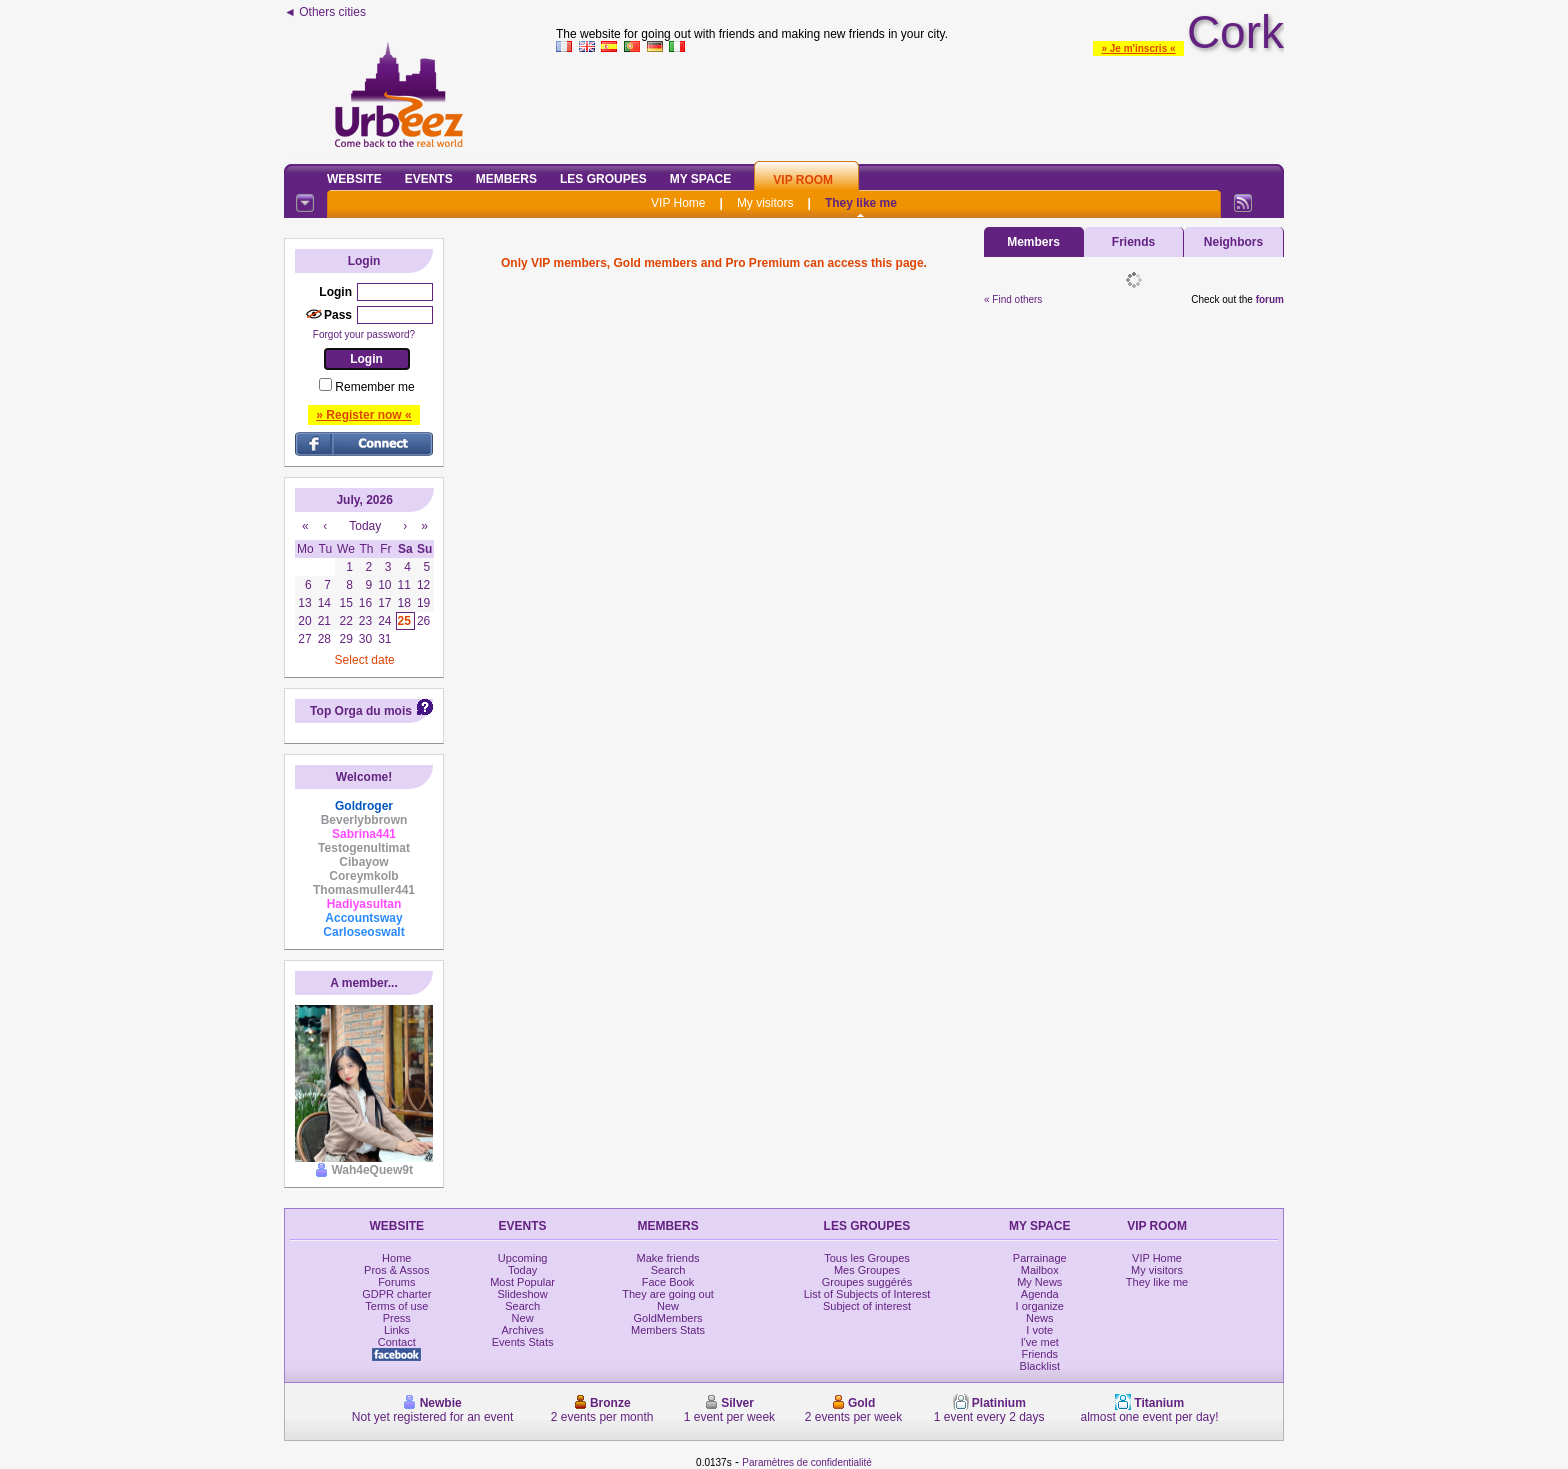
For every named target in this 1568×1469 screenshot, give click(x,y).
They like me (861, 203)
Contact (397, 1342)
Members (506, 179)
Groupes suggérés (867, 1282)
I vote (1039, 1330)
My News (1039, 1282)
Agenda (1040, 1294)
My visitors (765, 203)
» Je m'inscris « (1138, 48)
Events (429, 179)
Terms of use (396, 1306)
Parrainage (1040, 1258)
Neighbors (1233, 242)
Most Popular (522, 1282)
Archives (523, 1330)
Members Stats (668, 1330)
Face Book (668, 1282)
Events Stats (523, 1342)
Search (522, 1306)
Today (522, 1270)
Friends (1133, 242)
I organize (1040, 1306)
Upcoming (523, 1258)
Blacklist (1040, 1366)
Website (354, 179)
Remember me (374, 387)
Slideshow (523, 1294)
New (523, 1318)
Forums (396, 1282)
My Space (701, 179)
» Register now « (363, 415)
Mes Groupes (867, 1270)
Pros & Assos (396, 1270)
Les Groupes (603, 179)
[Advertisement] (920, 104)
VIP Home (678, 203)
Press (397, 1318)
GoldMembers (668, 1318)
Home (396, 1258)
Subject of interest (867, 1306)
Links (397, 1330)
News (1040, 1318)
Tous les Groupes (867, 1258)
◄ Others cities (325, 12)
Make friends (668, 1258)
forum (1270, 299)
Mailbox (1040, 1270)
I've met (1040, 1342)
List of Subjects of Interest (867, 1294)
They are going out (668, 1294)
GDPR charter (396, 1294)
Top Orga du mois (361, 711)
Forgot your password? (364, 334)
